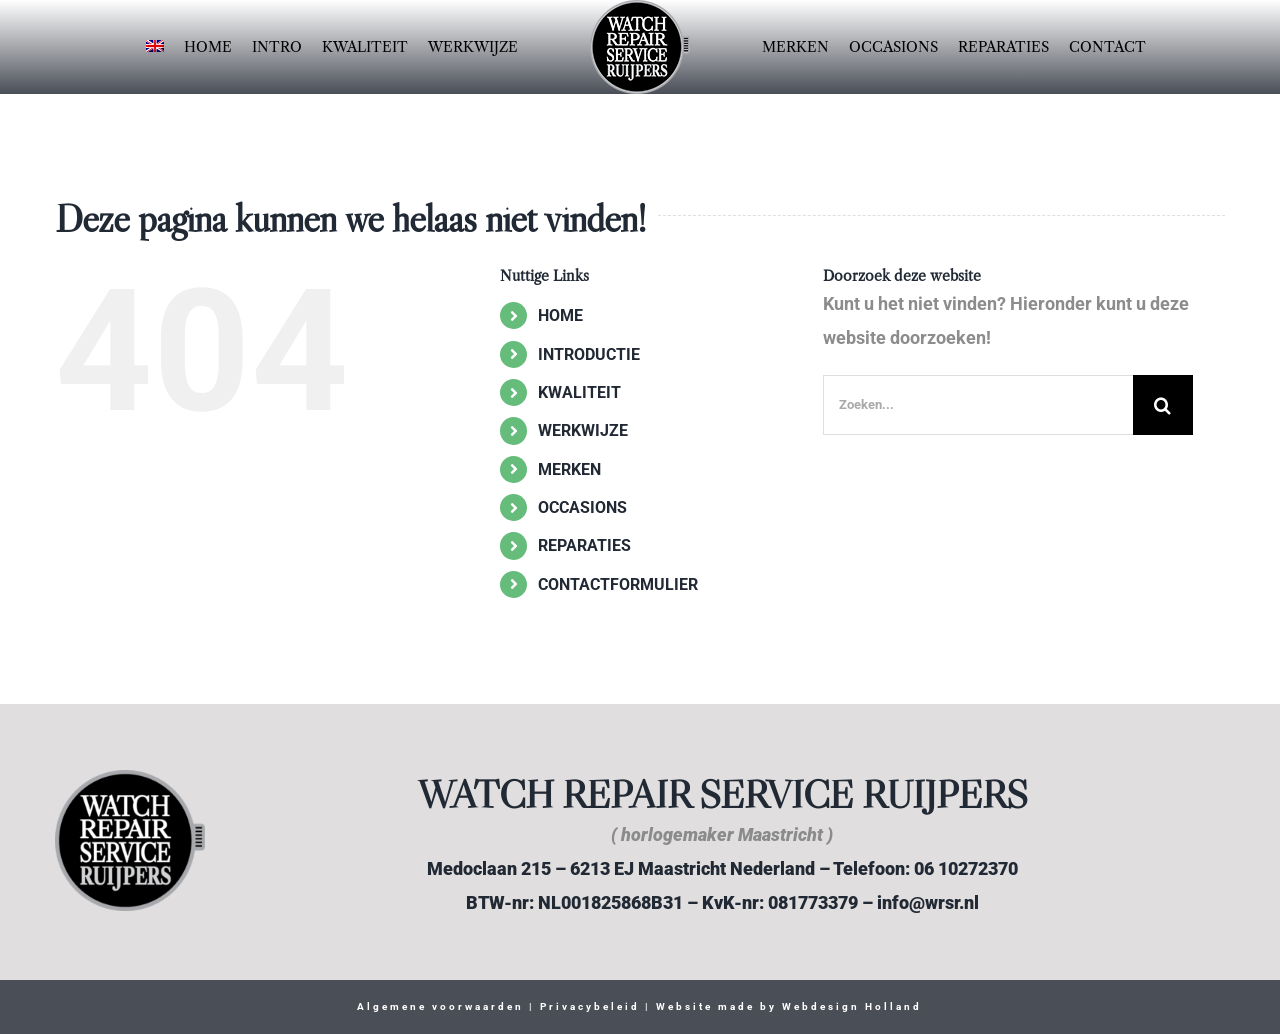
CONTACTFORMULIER (618, 584)
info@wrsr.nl (928, 902)
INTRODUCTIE (589, 354)
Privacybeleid (587, 1006)
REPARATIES (584, 545)
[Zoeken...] (978, 405)
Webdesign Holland (852, 1006)
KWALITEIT (579, 392)
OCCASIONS (582, 507)
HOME (560, 315)
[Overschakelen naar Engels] (155, 47)
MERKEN (569, 469)
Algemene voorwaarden (440, 1006)
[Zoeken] (1163, 405)
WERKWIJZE (583, 430)
